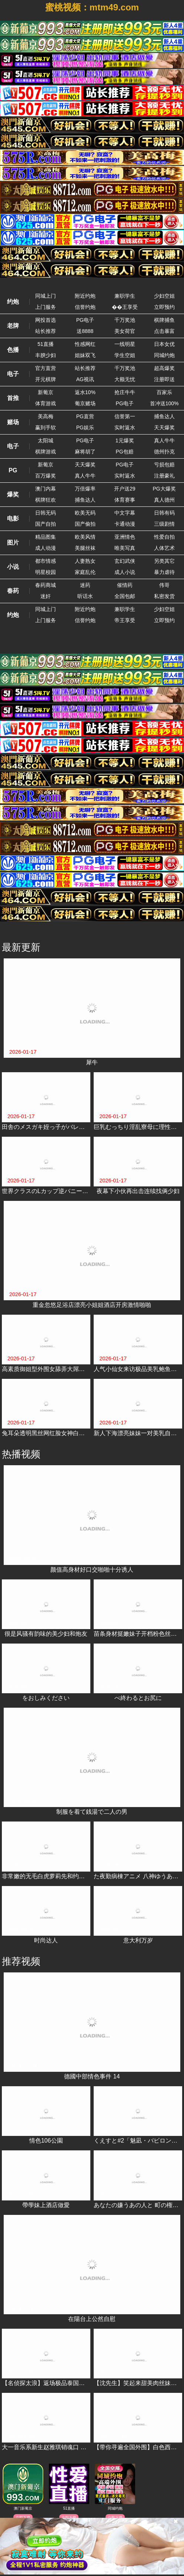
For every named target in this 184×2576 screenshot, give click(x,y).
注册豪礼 (164, 476)
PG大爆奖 (164, 489)
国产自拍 (45, 524)
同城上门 (45, 296)
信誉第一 (124, 416)
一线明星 (124, 344)
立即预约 (164, 307)
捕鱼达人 (164, 416)
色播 (13, 350)
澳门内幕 (45, 489)
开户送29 (125, 489)
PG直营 (85, 416)
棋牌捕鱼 (164, 320)
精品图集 (45, 537)
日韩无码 (45, 513)
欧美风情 (85, 537)
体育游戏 (45, 403)
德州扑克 (164, 452)
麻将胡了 (85, 452)
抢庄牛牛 (124, 392)
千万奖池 (124, 320)
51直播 (45, 344)
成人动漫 (45, 548)
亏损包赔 (164, 465)
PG (13, 470)
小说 (13, 567)
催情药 (125, 585)
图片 (13, 542)
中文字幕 (124, 513)
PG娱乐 (85, 427)
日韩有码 (164, 513)
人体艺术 (164, 548)
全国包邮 (124, 596)
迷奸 (45, 596)
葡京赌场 (85, 403)
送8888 (85, 331)
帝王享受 (124, 620)
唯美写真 (124, 548)
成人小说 (124, 572)
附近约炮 (85, 296)
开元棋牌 (45, 379)
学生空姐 (124, 355)
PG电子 (85, 320)
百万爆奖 (45, 476)
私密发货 (164, 596)
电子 (13, 374)
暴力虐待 (164, 572)
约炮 (13, 301)
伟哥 (164, 585)
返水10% (85, 392)
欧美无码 (85, 513)
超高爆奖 (164, 368)
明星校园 (45, 572)
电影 (13, 518)
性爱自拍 (164, 537)
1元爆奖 (125, 440)
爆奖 (13, 494)
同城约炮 (164, 355)
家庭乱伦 (85, 572)
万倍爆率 (85, 489)
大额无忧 (124, 379)
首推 (13, 398)
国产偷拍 (85, 524)
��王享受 (125, 307)
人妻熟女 (85, 561)
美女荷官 (124, 331)
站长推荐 (45, 331)
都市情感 (45, 561)
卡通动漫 (124, 524)
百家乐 (164, 392)
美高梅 (45, 416)
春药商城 (45, 585)
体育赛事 (124, 500)
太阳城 (45, 440)
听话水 (85, 596)
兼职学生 (124, 296)
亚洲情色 (124, 537)
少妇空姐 (164, 296)
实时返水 (124, 427)
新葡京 (45, 392)
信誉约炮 (85, 307)
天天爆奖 (164, 427)
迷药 (85, 585)
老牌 (13, 326)
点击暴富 (164, 331)
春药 (13, 591)
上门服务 (45, 307)
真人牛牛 (164, 440)
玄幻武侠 (124, 561)
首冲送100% (164, 403)
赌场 (13, 422)
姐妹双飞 (85, 355)
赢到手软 (45, 427)
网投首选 (45, 320)
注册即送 (164, 379)
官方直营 (45, 368)
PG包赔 (125, 452)
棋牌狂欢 (45, 500)
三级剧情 (164, 524)
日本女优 (164, 344)
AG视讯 (85, 379)
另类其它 (164, 561)
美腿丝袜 (85, 548)
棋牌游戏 (45, 452)
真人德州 (164, 500)
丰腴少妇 (45, 355)
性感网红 (85, 344)
